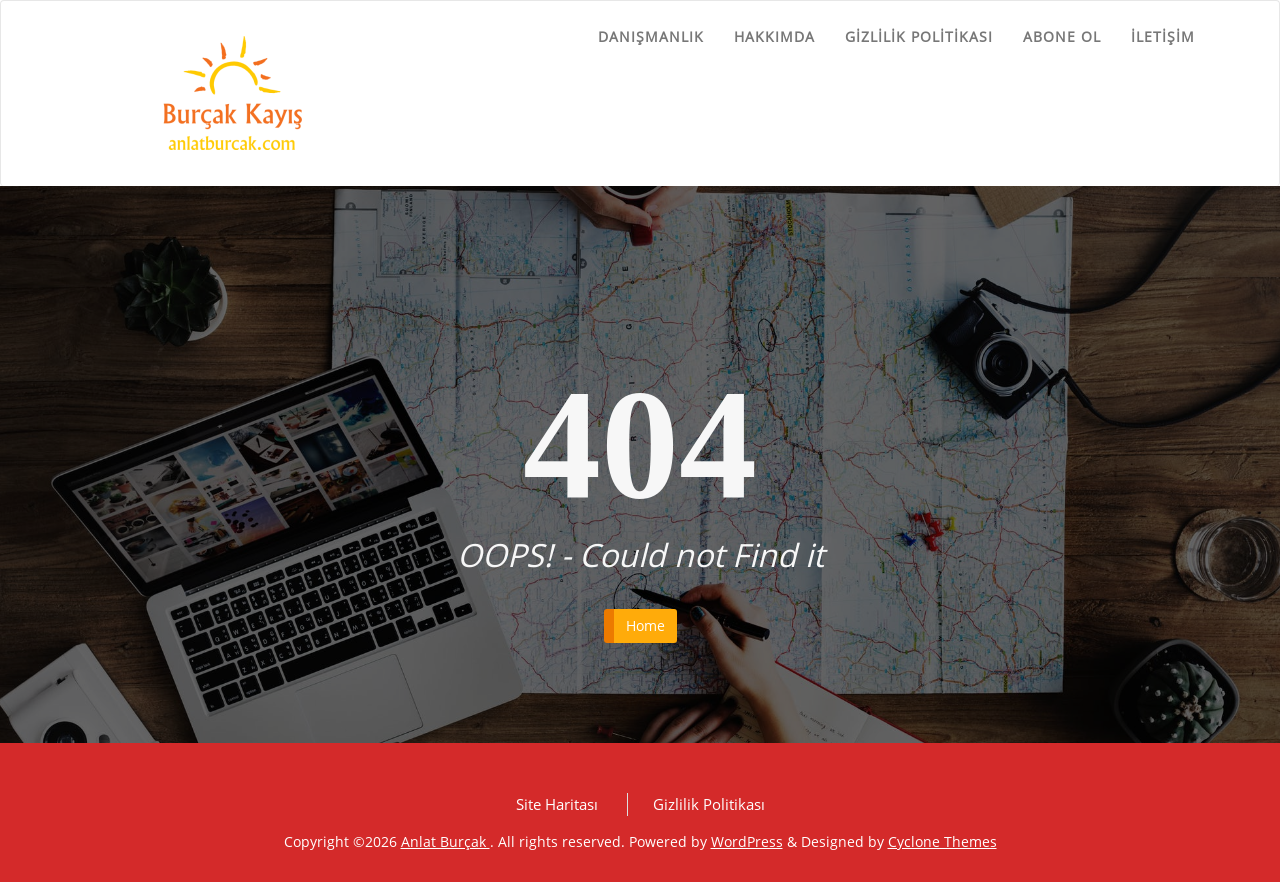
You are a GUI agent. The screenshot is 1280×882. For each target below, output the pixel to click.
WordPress (747, 841)
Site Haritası (557, 804)
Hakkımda (774, 36)
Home (645, 625)
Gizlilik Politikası (919, 36)
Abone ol (1062, 36)
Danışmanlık (651, 36)
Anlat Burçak (445, 841)
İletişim (1163, 36)
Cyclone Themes (942, 841)
